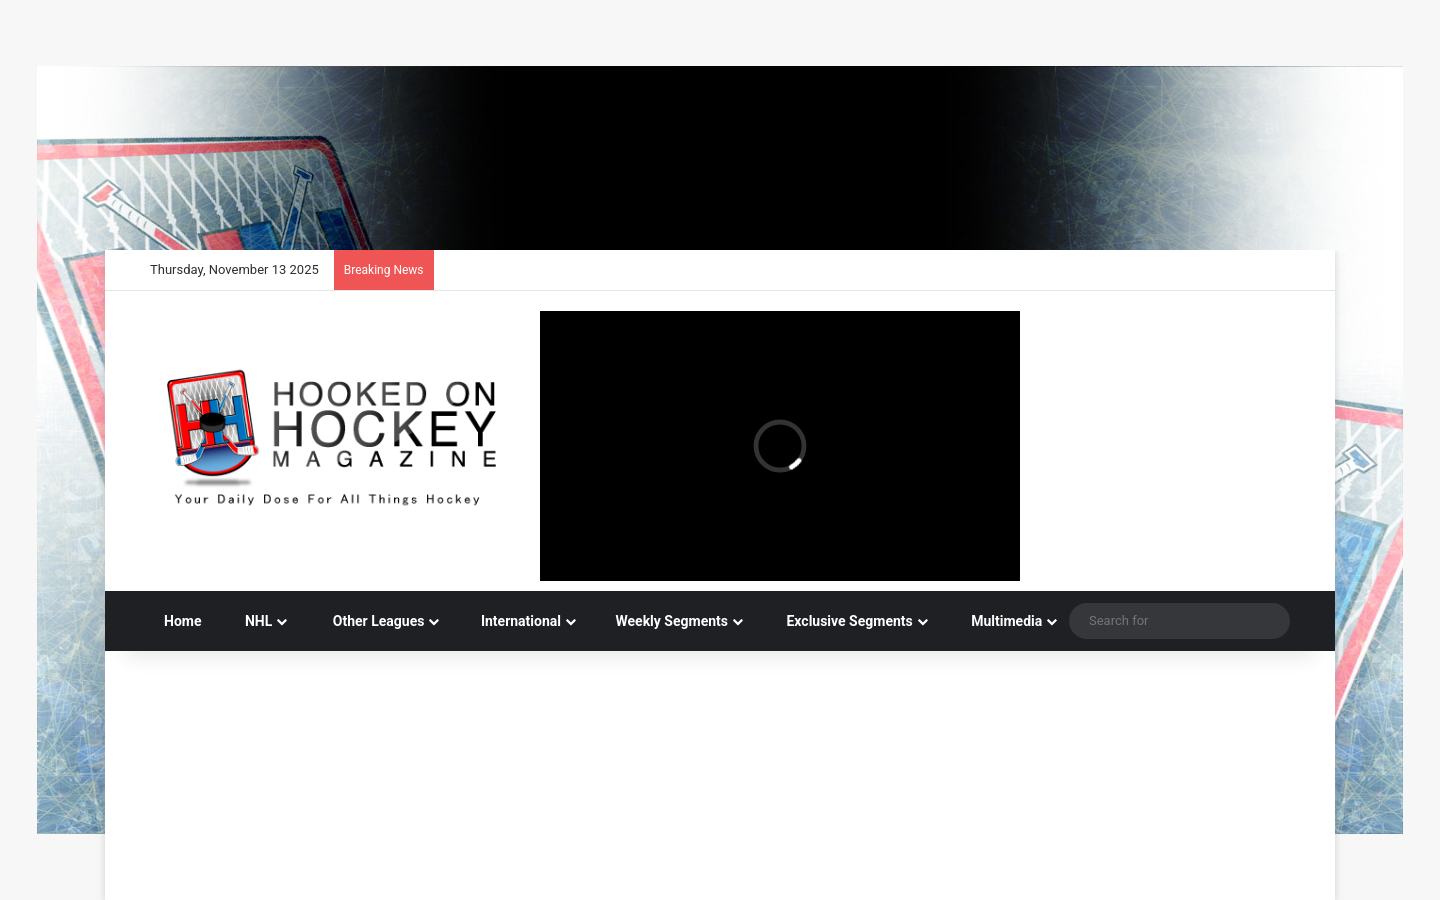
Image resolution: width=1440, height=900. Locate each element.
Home (182, 621)
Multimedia (997, 621)
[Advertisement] (720, 716)
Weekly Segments (664, 621)
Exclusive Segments (840, 621)
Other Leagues (367, 621)
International (512, 621)
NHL (250, 621)
